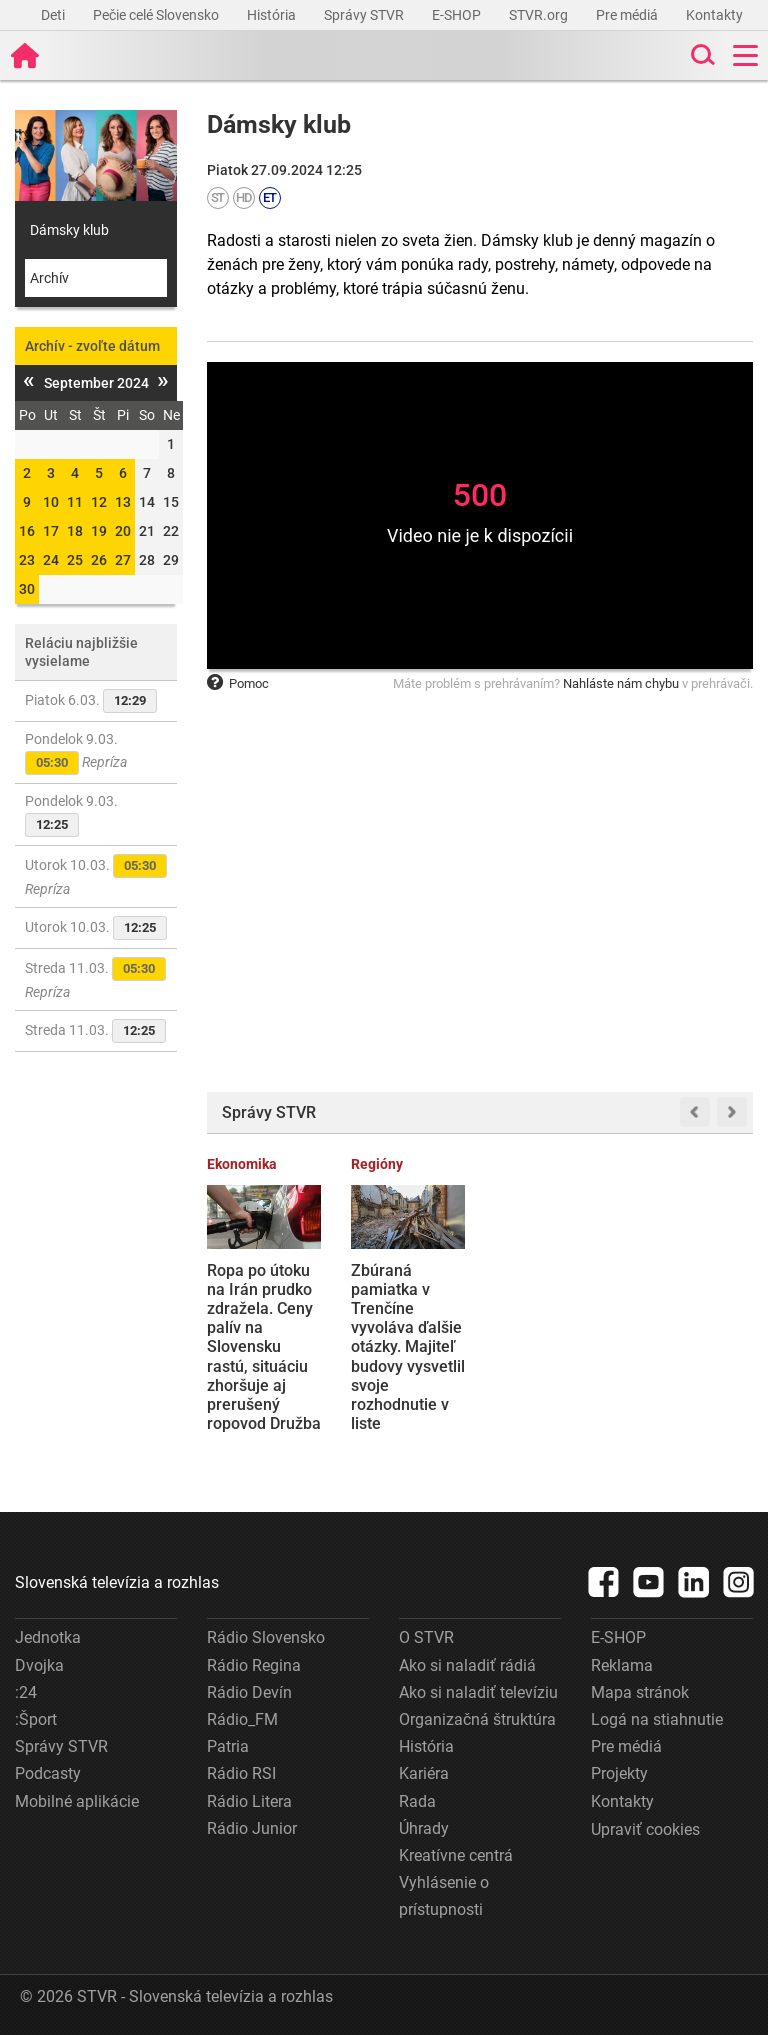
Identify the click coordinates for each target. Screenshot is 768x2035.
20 (123, 531)
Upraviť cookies (645, 1829)
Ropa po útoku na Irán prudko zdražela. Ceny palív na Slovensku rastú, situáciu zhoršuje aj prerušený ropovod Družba (264, 1347)
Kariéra (424, 1773)
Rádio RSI (241, 1773)
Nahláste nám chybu (621, 683)
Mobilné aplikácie (77, 1801)
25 (75, 560)
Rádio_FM (242, 1719)
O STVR (426, 1637)
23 (27, 560)
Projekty (619, 1773)
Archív (49, 278)
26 (99, 560)
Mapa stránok (640, 1692)
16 (27, 531)
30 (27, 589)
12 (99, 502)
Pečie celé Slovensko (157, 15)
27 (123, 560)
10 (51, 502)
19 (99, 531)
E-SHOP (458, 15)
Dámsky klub (69, 230)
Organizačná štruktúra (477, 1719)
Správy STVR (365, 15)
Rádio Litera (249, 1801)
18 (75, 531)
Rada (417, 1801)
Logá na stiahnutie (657, 1719)
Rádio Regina (254, 1665)
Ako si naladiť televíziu (478, 1692)
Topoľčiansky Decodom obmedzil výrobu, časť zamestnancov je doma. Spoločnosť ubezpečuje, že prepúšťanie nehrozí (693, 1357)
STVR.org (540, 15)
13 (123, 502)
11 (75, 502)
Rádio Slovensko (266, 1637)
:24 (26, 1692)
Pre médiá (628, 15)
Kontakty (714, 15)
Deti (54, 15)
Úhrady (424, 1828)
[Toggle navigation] (745, 55)
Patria (228, 1746)
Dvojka (39, 1665)
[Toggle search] (701, 55)
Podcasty (48, 1773)
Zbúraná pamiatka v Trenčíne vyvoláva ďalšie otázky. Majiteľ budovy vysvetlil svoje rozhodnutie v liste (408, 1347)
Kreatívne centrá (456, 1855)
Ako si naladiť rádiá (467, 1665)
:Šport (36, 1719)
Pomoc (238, 683)
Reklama (622, 1665)
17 (51, 531)
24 (51, 560)
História (273, 15)
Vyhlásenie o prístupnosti (444, 1896)
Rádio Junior (252, 1828)
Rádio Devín (249, 1692)
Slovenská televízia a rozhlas (117, 1582)
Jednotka (48, 1637)
